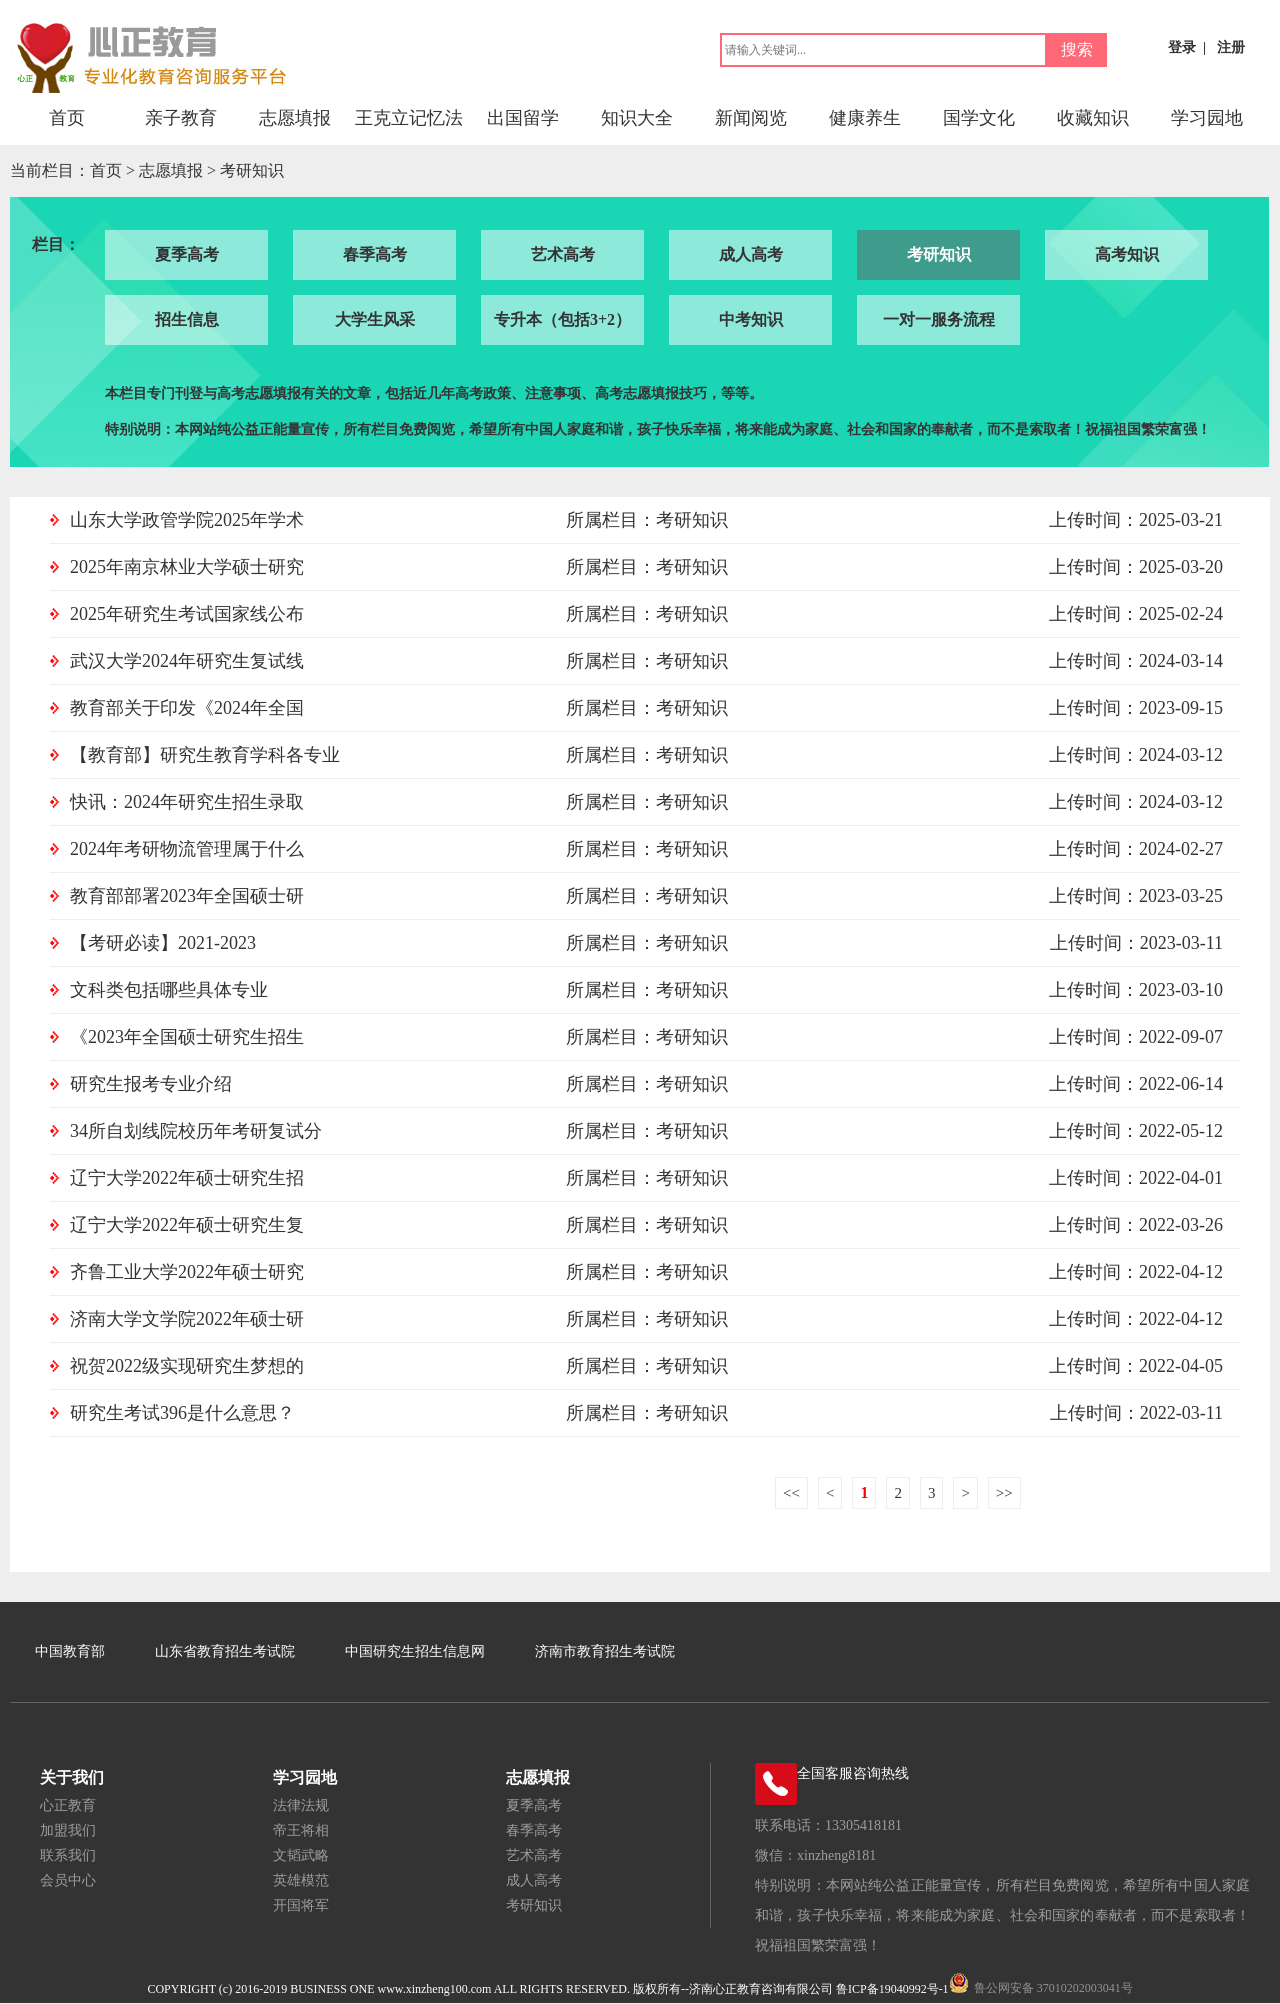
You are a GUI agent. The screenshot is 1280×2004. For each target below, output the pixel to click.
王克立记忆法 (409, 118)
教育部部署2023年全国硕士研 (187, 896)
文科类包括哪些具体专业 (169, 990)
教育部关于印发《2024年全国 (187, 708)
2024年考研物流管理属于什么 (187, 849)
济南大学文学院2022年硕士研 (187, 1319)
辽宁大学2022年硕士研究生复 (187, 1225)
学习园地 (1207, 118)
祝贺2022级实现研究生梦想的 (187, 1366)
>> (1004, 1493)
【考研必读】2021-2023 (163, 943)
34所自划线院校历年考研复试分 (196, 1131)
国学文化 (979, 118)
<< (791, 1493)
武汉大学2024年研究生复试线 (187, 661)
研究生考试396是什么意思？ (182, 1413)
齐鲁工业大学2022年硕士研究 (187, 1272)
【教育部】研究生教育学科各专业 (205, 755)
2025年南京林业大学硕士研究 (187, 567)
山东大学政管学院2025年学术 (187, 520)
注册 (1231, 47)
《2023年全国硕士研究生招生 (187, 1037)
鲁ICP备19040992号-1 (892, 1989)
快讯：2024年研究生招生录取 (187, 802)
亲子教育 (181, 118)
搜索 (1077, 49)
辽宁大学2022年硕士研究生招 (187, 1178)
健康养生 (865, 118)
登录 (1182, 47)
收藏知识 (1093, 118)
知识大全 (637, 118)
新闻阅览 (751, 118)
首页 (67, 118)
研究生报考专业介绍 (151, 1084)
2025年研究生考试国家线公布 (187, 614)
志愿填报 (295, 118)
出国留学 (523, 118)
